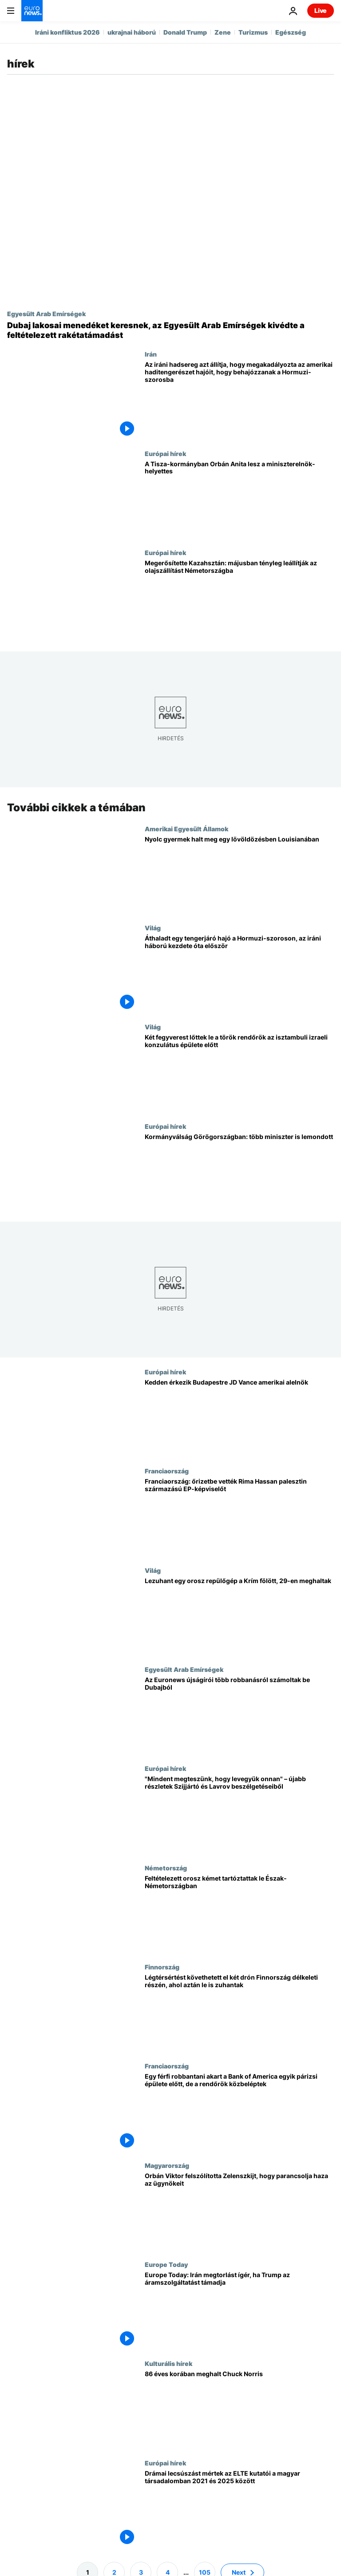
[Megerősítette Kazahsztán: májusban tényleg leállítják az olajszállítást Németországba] (239, 598)
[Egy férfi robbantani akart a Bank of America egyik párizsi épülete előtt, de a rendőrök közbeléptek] (239, 2112)
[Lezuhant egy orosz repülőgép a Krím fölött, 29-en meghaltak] (239, 1616)
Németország (166, 1867)
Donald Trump (185, 32)
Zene (222, 32)
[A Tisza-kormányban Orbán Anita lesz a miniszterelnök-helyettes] (239, 499)
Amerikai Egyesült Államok (186, 828)
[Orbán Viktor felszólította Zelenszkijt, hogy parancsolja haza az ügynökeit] (239, 2211)
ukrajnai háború (131, 32)
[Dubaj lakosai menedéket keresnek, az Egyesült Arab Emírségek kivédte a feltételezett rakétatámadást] (170, 330)
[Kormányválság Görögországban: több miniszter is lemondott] (239, 1172)
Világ (153, 927)
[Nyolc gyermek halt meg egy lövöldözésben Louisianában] (239, 874)
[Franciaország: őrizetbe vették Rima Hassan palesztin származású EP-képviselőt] (239, 1517)
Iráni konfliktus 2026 (67, 32)
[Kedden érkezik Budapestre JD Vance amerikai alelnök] (239, 1418)
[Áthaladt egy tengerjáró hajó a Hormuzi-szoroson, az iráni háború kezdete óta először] (239, 973)
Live (320, 10)
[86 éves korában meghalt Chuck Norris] (239, 2410)
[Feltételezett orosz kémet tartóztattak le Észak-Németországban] (239, 1914)
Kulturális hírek (168, 2363)
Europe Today (166, 2264)
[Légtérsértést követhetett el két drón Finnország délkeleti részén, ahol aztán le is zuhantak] (239, 2013)
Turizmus (253, 32)
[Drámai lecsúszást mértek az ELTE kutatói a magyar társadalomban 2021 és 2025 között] (239, 2509)
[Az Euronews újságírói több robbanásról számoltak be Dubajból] (239, 1715)
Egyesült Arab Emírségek (46, 313)
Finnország (162, 1966)
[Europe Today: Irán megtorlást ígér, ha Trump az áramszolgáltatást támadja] (239, 2310)
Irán (151, 353)
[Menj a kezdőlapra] (32, 10)
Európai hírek (165, 453)
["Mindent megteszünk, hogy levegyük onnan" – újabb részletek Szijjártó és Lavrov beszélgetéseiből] (239, 1815)
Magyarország (167, 2165)
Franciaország (167, 1471)
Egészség (290, 32)
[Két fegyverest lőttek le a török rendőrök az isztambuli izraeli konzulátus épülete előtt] (239, 1073)
